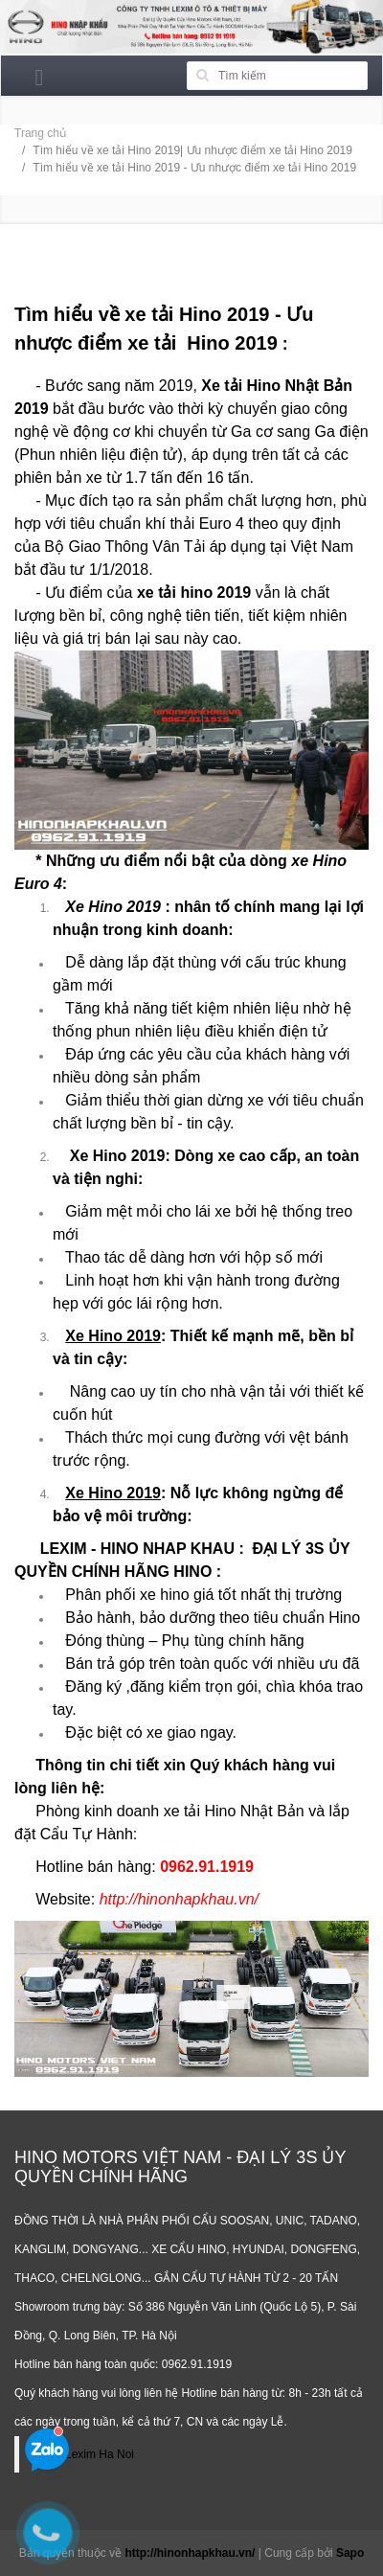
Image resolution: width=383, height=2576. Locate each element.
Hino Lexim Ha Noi (86, 2454)
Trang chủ (40, 133)
